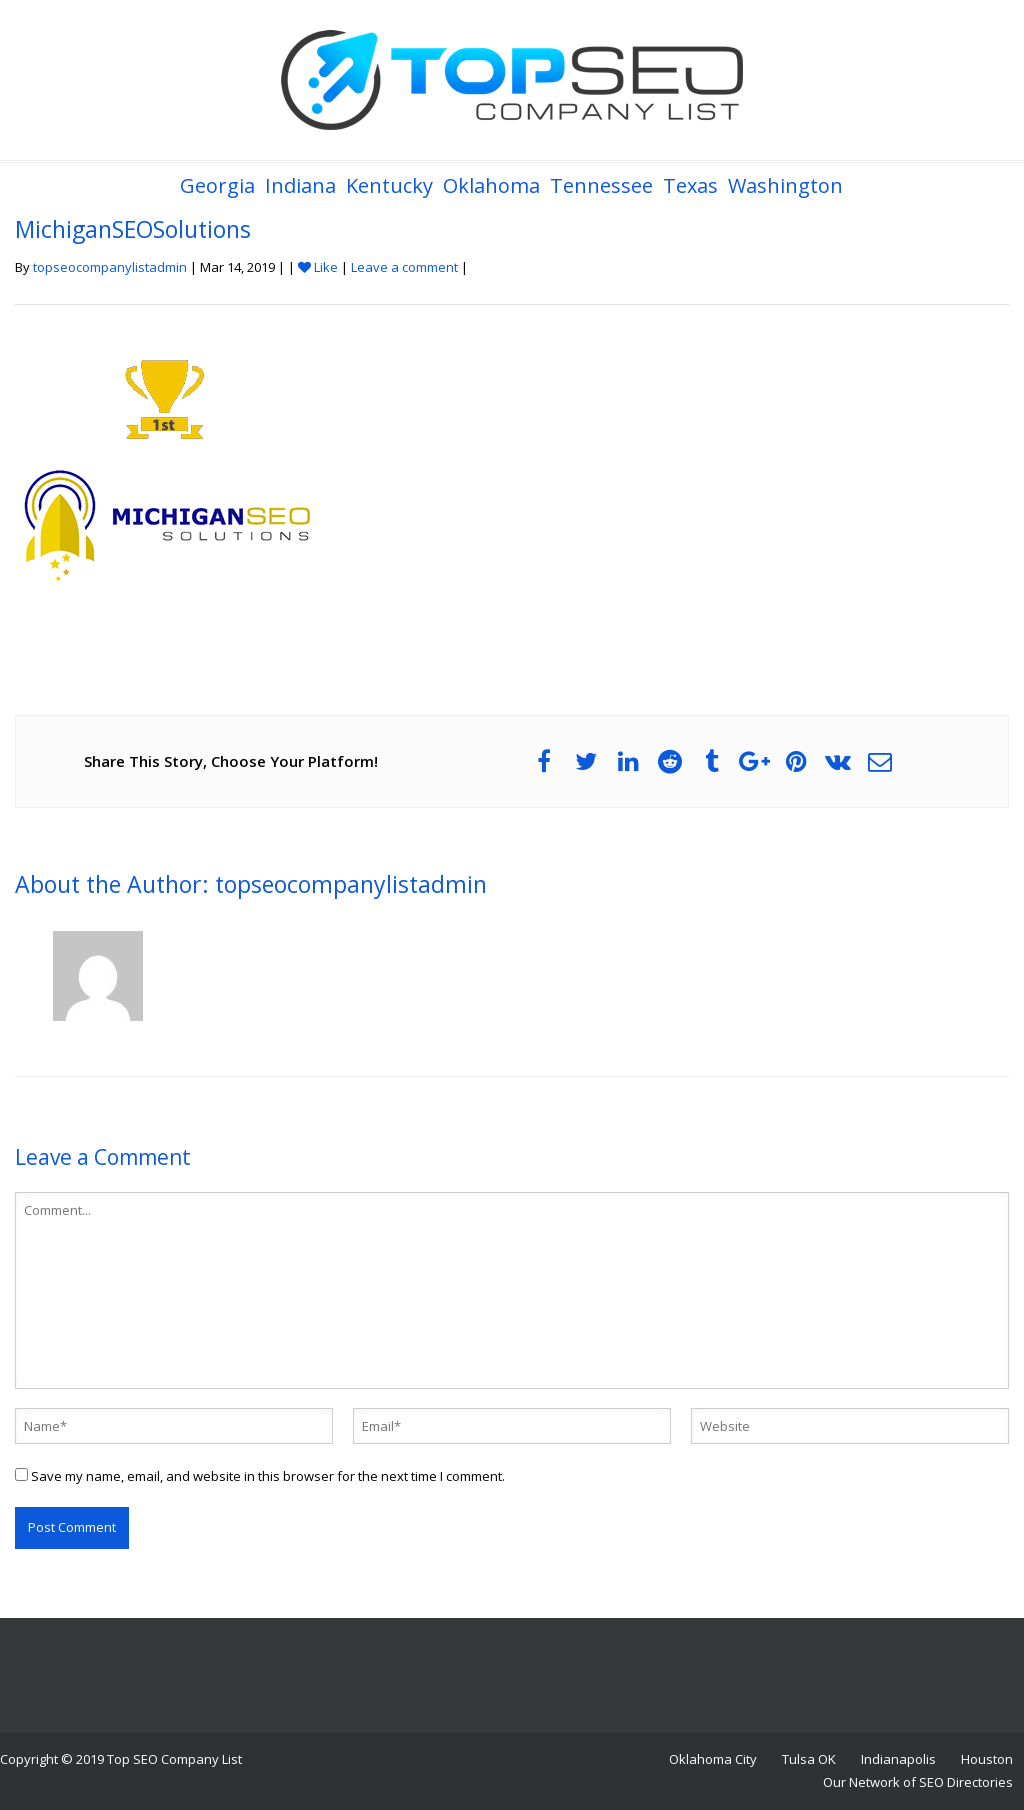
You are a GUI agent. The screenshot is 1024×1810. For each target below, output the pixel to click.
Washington (785, 185)
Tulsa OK (809, 1759)
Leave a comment (404, 267)
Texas (690, 185)
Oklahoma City (713, 1759)
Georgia (217, 185)
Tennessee (601, 185)
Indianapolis (898, 1759)
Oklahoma (491, 185)
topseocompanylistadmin (110, 267)
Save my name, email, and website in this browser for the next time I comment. (268, 1476)
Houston (987, 1759)
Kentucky (389, 185)
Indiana (300, 185)
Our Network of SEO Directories (918, 1782)
